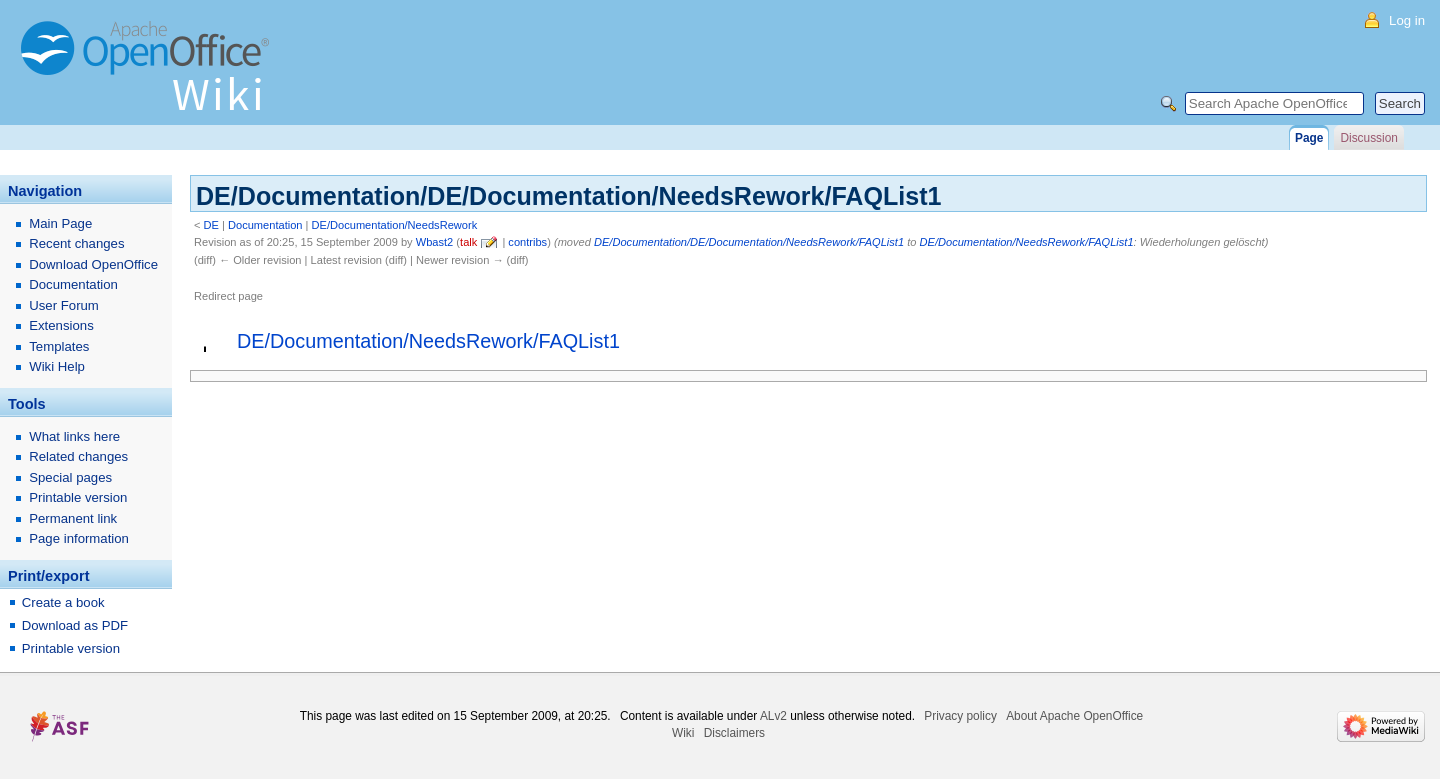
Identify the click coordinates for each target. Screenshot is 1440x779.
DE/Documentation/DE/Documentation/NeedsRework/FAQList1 (749, 242)
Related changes (78, 456)
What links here (74, 436)
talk (468, 242)
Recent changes (76, 243)
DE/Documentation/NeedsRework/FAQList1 (1027, 242)
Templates (59, 346)
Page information (79, 538)
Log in (1407, 20)
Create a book (63, 602)
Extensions (61, 325)
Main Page (60, 223)
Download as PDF (75, 625)
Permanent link (73, 518)
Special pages (70, 477)
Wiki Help (57, 366)
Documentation (265, 225)
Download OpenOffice (93, 264)
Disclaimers (734, 733)
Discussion (1368, 138)
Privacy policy (960, 716)
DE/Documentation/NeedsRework (395, 225)
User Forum (64, 305)
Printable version (78, 497)
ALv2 (773, 716)
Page (1309, 138)
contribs (527, 242)
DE (211, 225)
